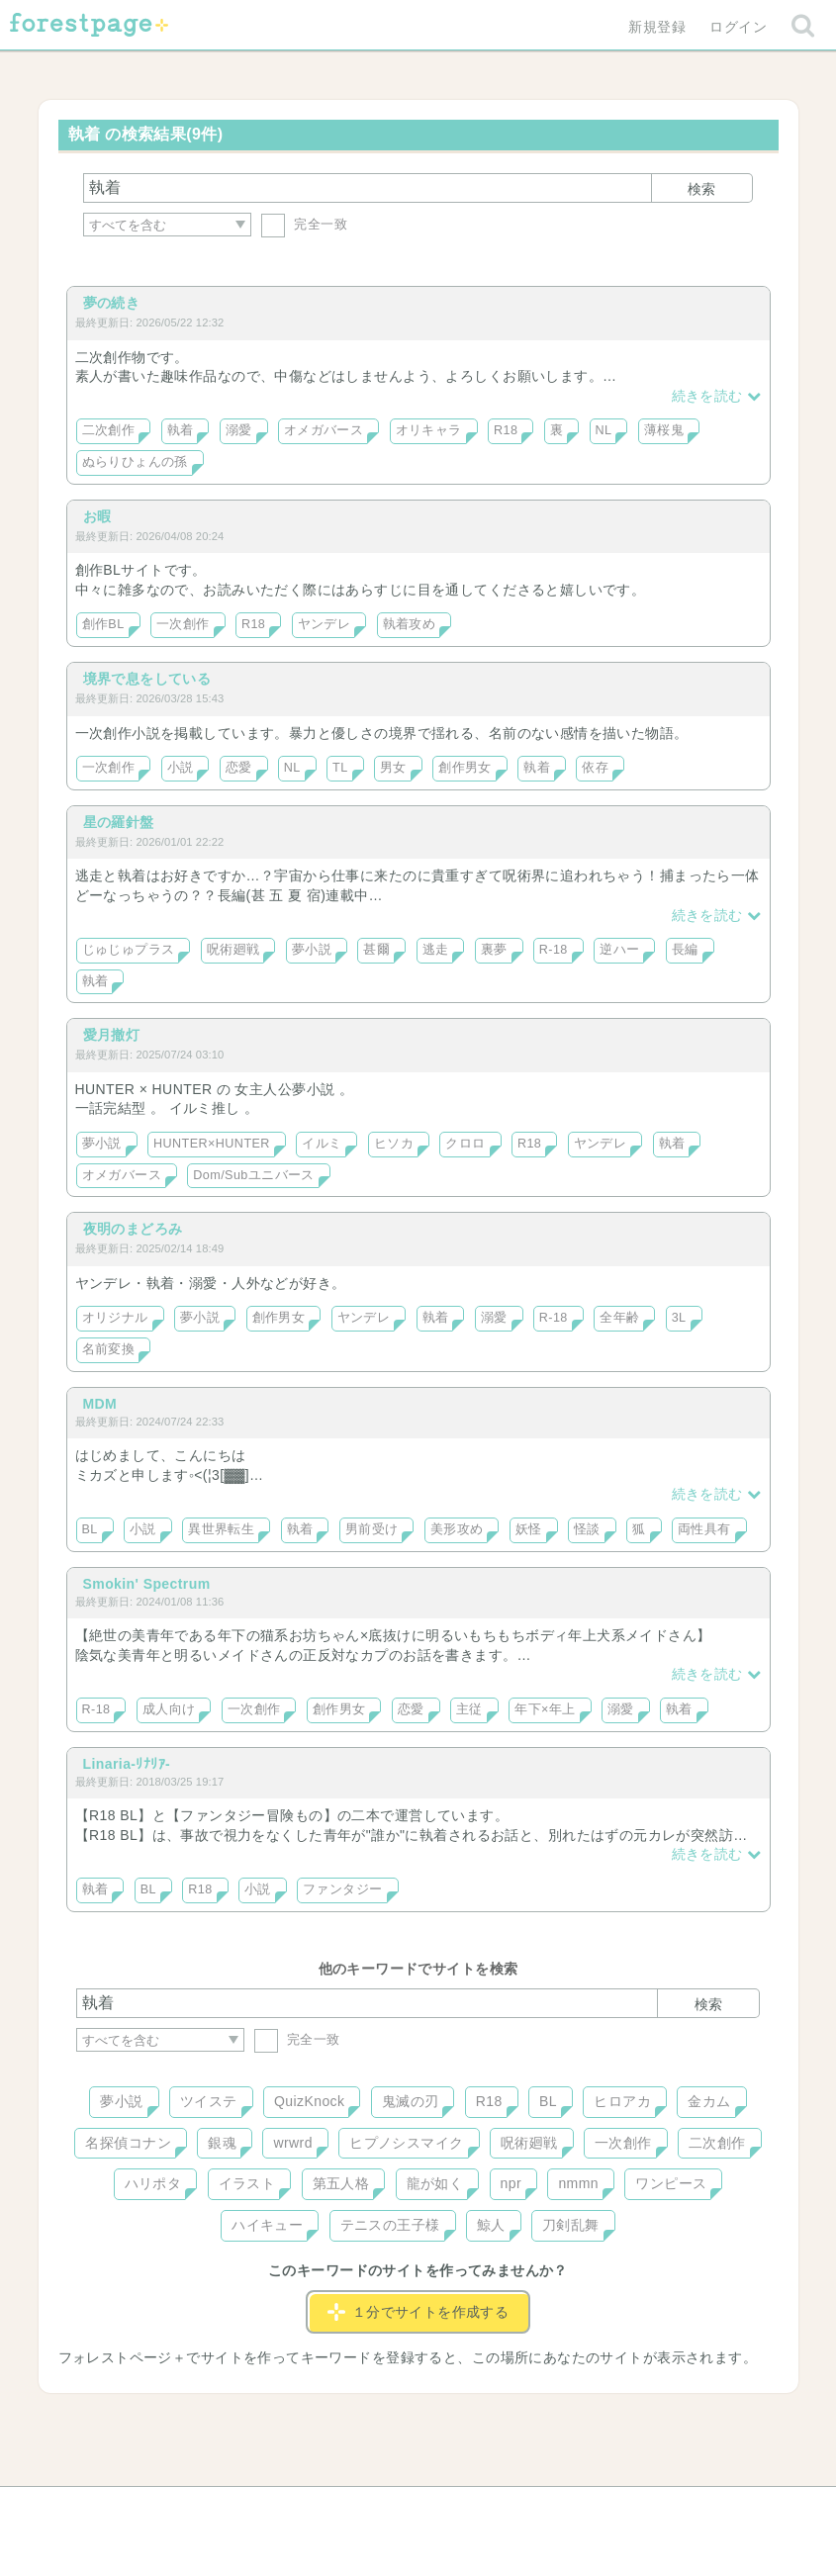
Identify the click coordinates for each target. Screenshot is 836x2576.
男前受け (372, 1529)
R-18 (553, 950)
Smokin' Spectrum (147, 1584)
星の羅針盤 (118, 822)
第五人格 (341, 2183)
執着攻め (409, 624)
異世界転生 (221, 1529)
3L (679, 1318)
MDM (100, 1404)
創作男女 (465, 768)
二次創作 (109, 430)
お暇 (97, 516)
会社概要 (493, 2509)
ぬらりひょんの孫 (135, 462)
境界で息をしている (147, 679)
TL (340, 768)
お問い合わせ (274, 2509)
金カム (709, 2101)
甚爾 (376, 950)
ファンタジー (343, 1889)
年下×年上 (544, 1709)
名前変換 (109, 1349)
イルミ (321, 1143)
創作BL (103, 624)
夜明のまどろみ (133, 1229)
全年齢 (619, 1318)
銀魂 (222, 2143)
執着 (180, 430)
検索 (701, 189)
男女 (393, 768)
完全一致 (304, 224)
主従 (469, 1709)
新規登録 (657, 27)
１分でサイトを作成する (418, 2312)
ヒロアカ (622, 2101)
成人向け (169, 1709)
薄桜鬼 (664, 430)
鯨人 (491, 2225)
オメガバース (324, 430)
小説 (180, 768)
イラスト (247, 2183)
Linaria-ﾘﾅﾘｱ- (127, 1764)
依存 (595, 768)
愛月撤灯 (111, 1035)
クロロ (465, 1143)
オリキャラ (429, 430)
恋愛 (239, 768)
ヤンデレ (324, 624)
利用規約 (390, 2509)
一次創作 (183, 624)
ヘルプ (165, 2509)
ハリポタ (153, 2183)
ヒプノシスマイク (406, 2143)
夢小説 (311, 950)
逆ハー (619, 950)
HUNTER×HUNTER (211, 1143)
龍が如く (435, 2183)
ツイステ (208, 2101)
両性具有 (704, 1529)
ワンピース (670, 2183)
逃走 (435, 950)
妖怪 (528, 1529)
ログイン (738, 27)
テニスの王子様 (390, 2225)
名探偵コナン (128, 2143)
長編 (685, 950)
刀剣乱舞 (571, 2225)
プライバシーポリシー (631, 2509)
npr (511, 2183)
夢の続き (111, 303)
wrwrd (292, 2143)
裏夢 (494, 950)
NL (604, 430)
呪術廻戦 (233, 950)
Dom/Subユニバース (254, 1175)
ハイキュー (267, 2225)
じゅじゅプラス (128, 950)
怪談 (587, 1529)
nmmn (578, 2183)
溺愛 (239, 430)
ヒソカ (394, 1143)
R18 (505, 430)
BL (90, 1529)
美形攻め (457, 1529)
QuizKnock (309, 2101)
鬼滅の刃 (410, 2101)
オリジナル (115, 1318)
